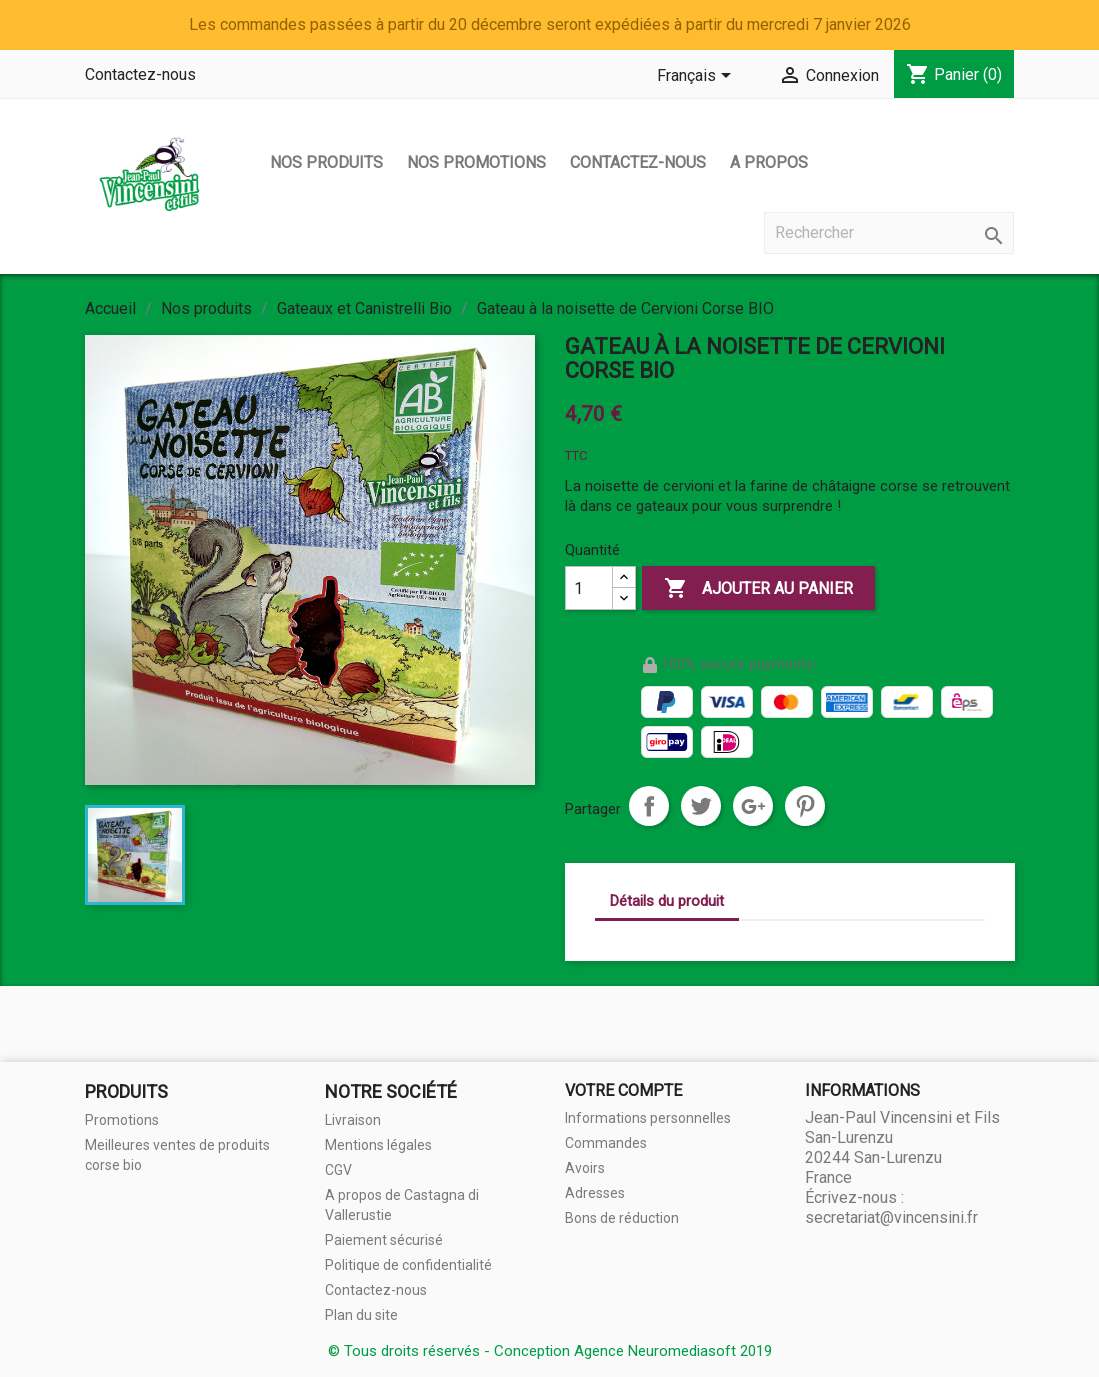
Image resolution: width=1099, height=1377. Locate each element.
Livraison (353, 1120)
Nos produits (326, 162)
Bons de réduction (622, 1218)
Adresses (595, 1193)
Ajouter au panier (758, 589)
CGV (338, 1170)
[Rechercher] (889, 233)
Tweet (701, 806)
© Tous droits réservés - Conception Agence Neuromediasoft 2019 (550, 1351)
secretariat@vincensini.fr (891, 1217)
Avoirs (585, 1168)
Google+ (753, 806)
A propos (769, 162)
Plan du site (361, 1315)
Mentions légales (378, 1145)
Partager (649, 806)
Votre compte (623, 1090)
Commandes (606, 1143)
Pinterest (805, 806)
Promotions (122, 1120)
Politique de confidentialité (408, 1265)
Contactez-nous (140, 74)
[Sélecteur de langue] (697, 77)
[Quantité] (589, 588)
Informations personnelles (648, 1118)
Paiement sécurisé (384, 1240)
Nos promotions (476, 162)
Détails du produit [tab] (667, 901)
